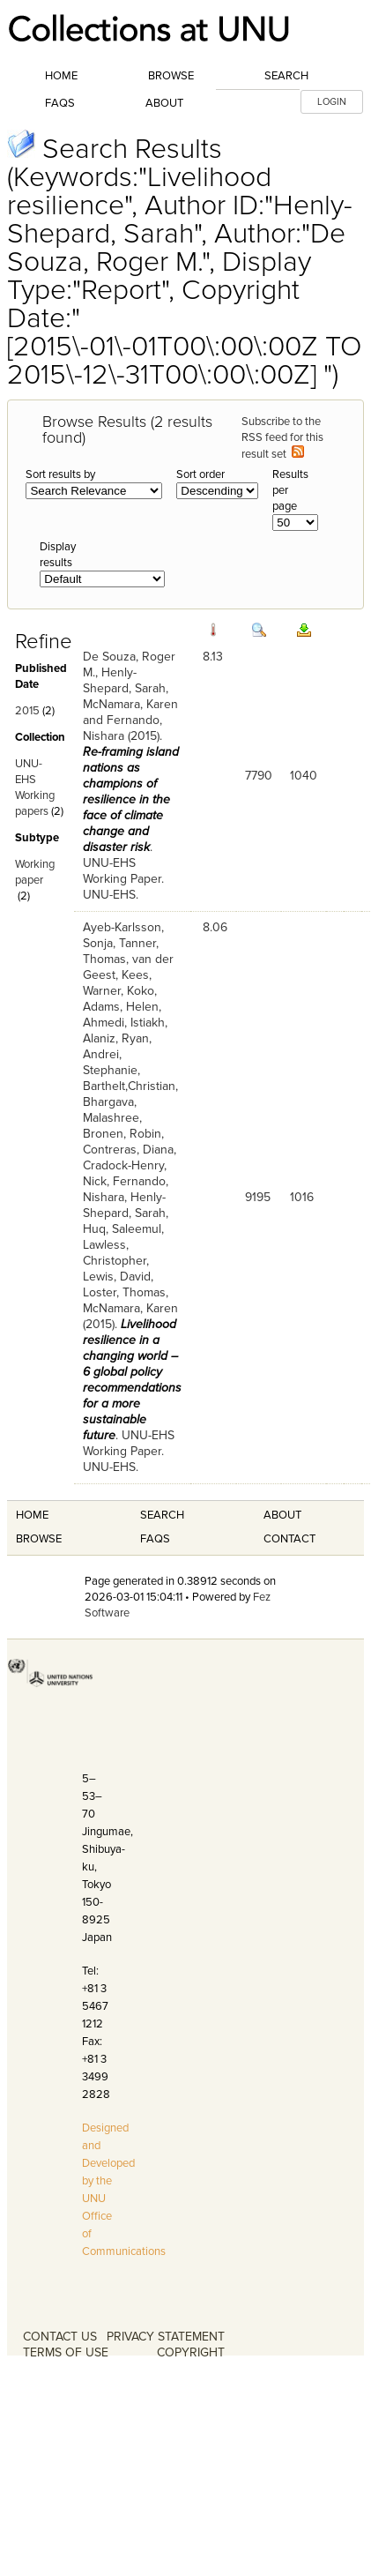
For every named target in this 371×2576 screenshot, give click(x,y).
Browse (171, 76)
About (164, 103)
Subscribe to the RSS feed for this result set (282, 437)
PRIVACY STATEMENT (166, 2336)
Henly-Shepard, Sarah (124, 680)
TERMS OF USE (65, 2352)
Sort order (200, 474)
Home (61, 76)
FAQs (60, 103)
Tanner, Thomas (121, 951)
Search (286, 76)
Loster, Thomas (124, 1292)
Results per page (290, 490)
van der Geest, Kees (128, 967)
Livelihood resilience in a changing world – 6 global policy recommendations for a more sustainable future (132, 1380)
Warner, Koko (118, 990)
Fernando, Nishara (122, 728)
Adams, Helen (121, 1006)
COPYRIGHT (191, 2352)
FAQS (155, 1539)
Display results (58, 555)
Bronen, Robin (122, 1133)
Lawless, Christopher (114, 1252)
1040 (303, 775)
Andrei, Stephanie (110, 1062)
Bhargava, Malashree (111, 1109)
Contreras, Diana (128, 1149)
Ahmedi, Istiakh (124, 1022)
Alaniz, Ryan (116, 1038)
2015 (27, 711)
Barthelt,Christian (129, 1086)
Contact (289, 1539)
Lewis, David (117, 1276)
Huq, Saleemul (122, 1228)
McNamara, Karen (130, 704)
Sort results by (60, 474)
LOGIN (331, 102)
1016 (302, 1197)
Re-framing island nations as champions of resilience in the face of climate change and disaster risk (131, 799)
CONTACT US (60, 2336)
